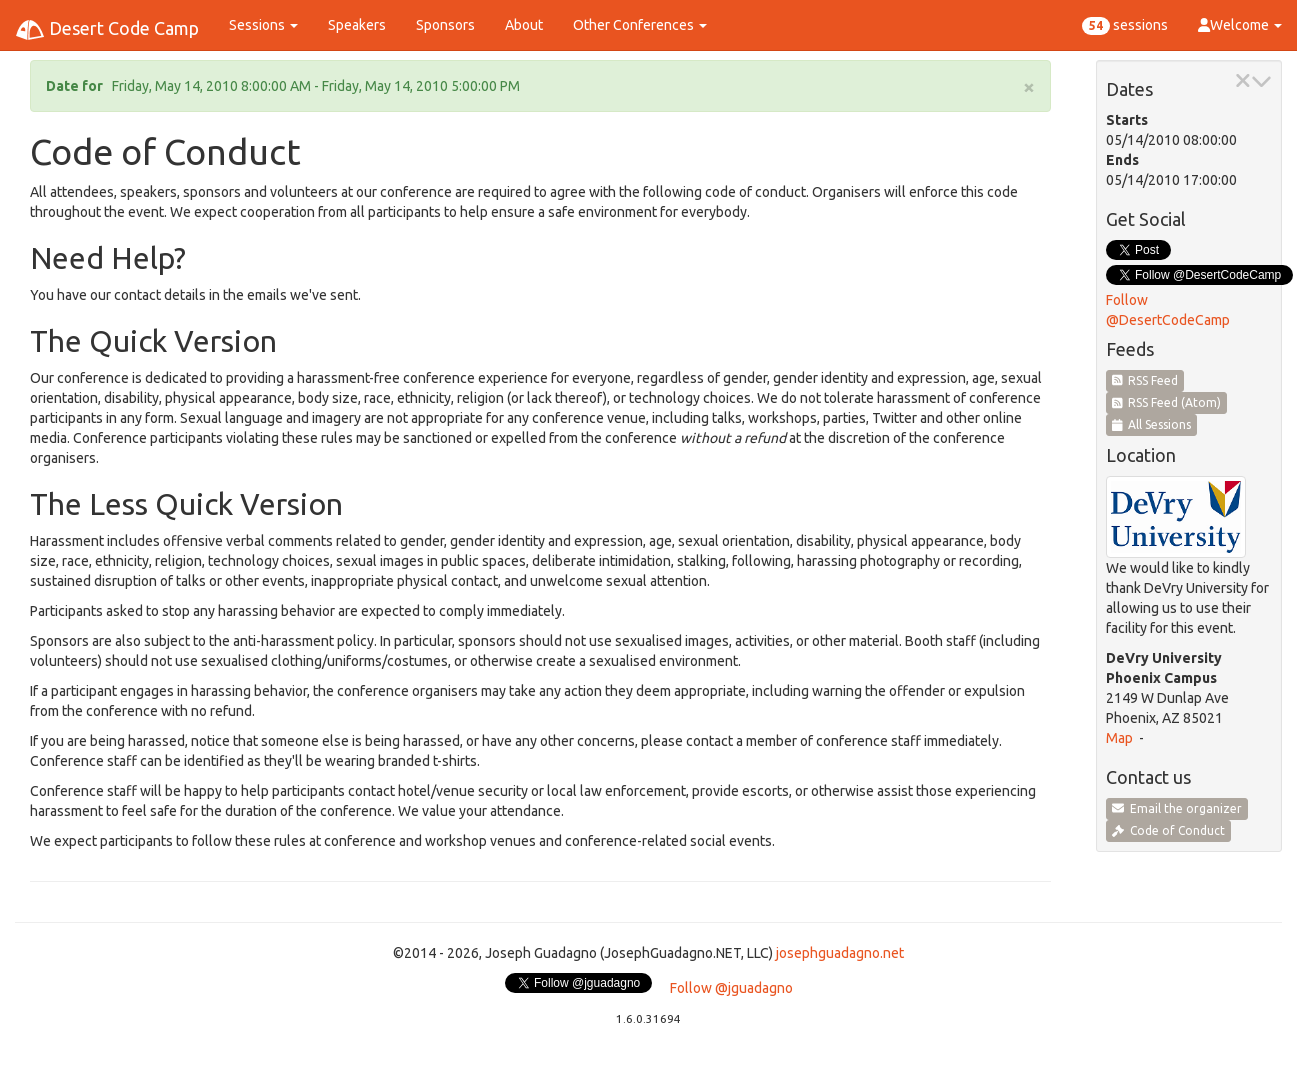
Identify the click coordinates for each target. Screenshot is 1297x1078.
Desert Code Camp (107, 30)
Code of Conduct (1168, 830)
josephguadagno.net (840, 953)
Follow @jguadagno (731, 988)
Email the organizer (1177, 808)
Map (1119, 738)
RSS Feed (1145, 380)
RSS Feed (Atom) (1167, 402)
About (524, 25)
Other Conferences (640, 25)
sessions (1125, 26)
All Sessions (1152, 424)
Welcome (1240, 25)
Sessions (263, 25)
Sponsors (445, 25)
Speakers (357, 25)
